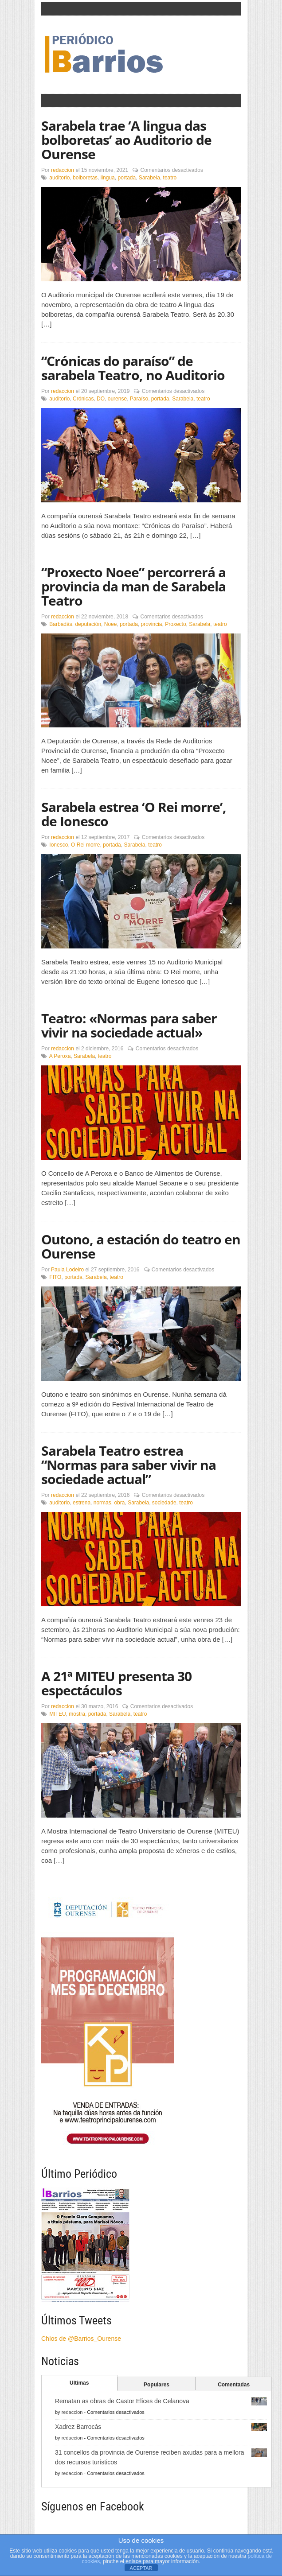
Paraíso (139, 399)
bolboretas (85, 178)
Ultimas (79, 2383)
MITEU (57, 1714)
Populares (156, 2385)
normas (102, 1503)
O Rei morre (85, 845)
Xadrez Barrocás (78, 2426)
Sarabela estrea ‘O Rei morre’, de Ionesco (133, 814)
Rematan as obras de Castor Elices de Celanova (122, 2401)
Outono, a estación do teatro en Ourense (140, 1246)
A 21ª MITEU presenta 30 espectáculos (116, 1683)
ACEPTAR (140, 2568)
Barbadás (60, 624)
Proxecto (175, 624)
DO (101, 399)
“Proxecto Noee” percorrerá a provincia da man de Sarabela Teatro (133, 586)
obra (119, 1503)
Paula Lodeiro (67, 1270)
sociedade (164, 1503)
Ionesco (58, 845)
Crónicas (83, 399)
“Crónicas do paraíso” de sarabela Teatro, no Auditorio (133, 368)
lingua (108, 178)
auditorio (59, 178)
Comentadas (234, 2385)
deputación (88, 624)
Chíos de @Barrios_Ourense (81, 2338)
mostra (77, 1714)
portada (127, 178)
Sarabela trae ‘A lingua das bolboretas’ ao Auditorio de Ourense (126, 140)
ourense (117, 399)
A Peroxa (60, 1056)
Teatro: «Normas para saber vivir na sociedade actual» (129, 1025)
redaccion (62, 170)
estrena (81, 1503)
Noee (110, 624)
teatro (170, 178)
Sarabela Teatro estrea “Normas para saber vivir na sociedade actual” (128, 1464)
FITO (55, 1277)
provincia (151, 624)
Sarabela (149, 178)
